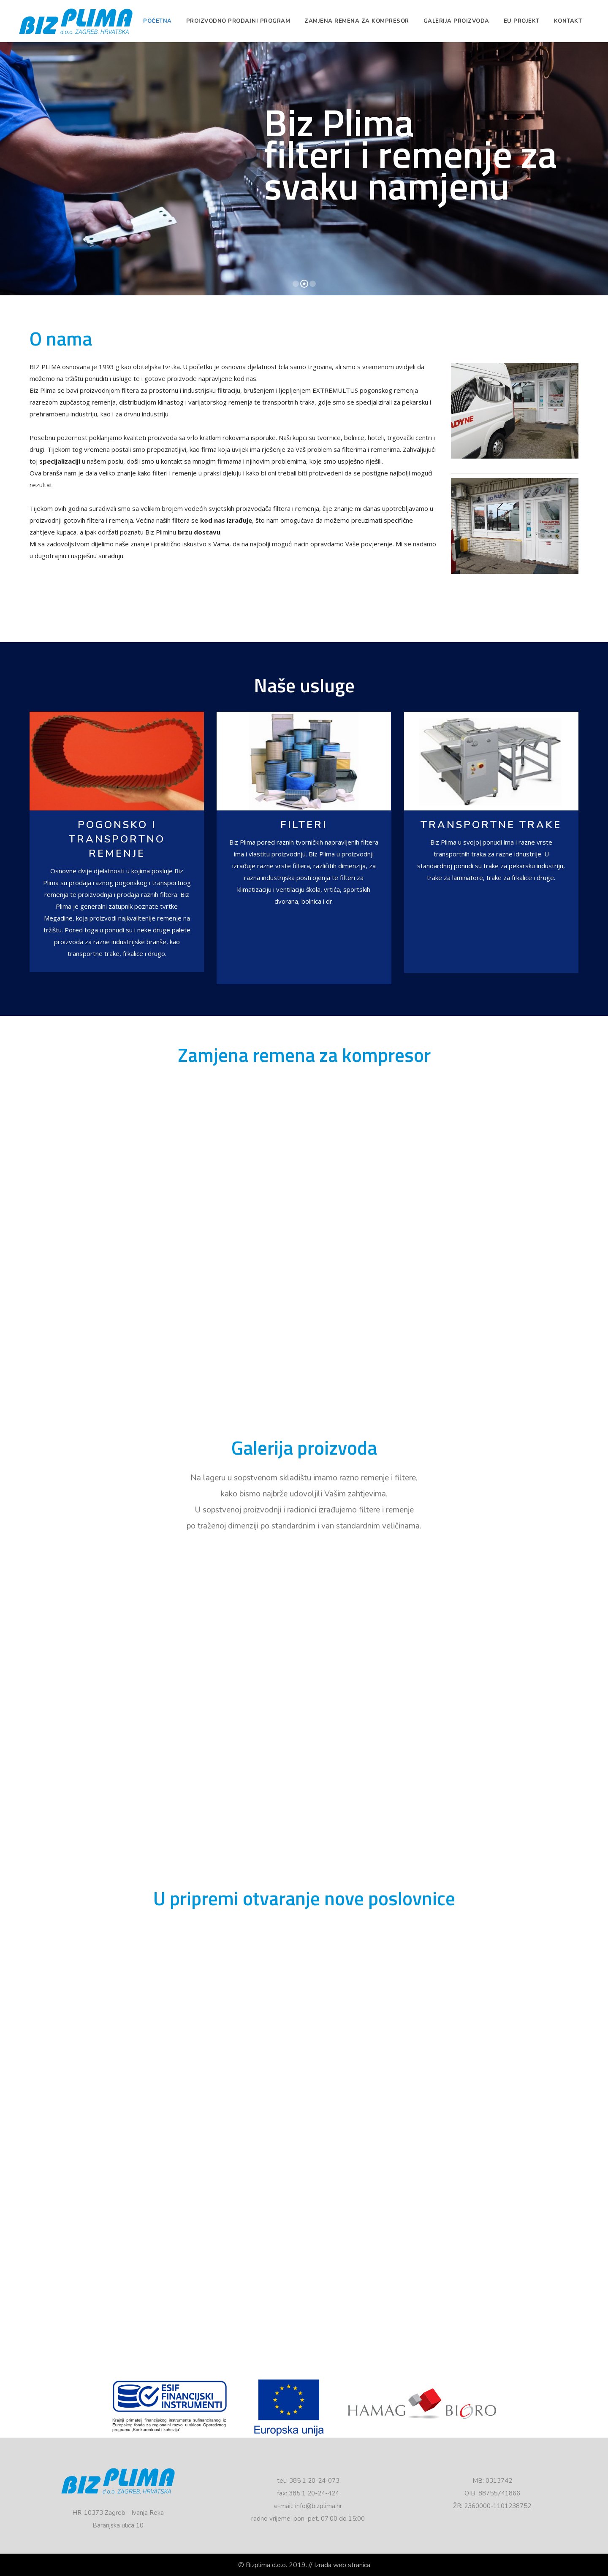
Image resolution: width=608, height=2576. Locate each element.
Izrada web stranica (342, 2565)
